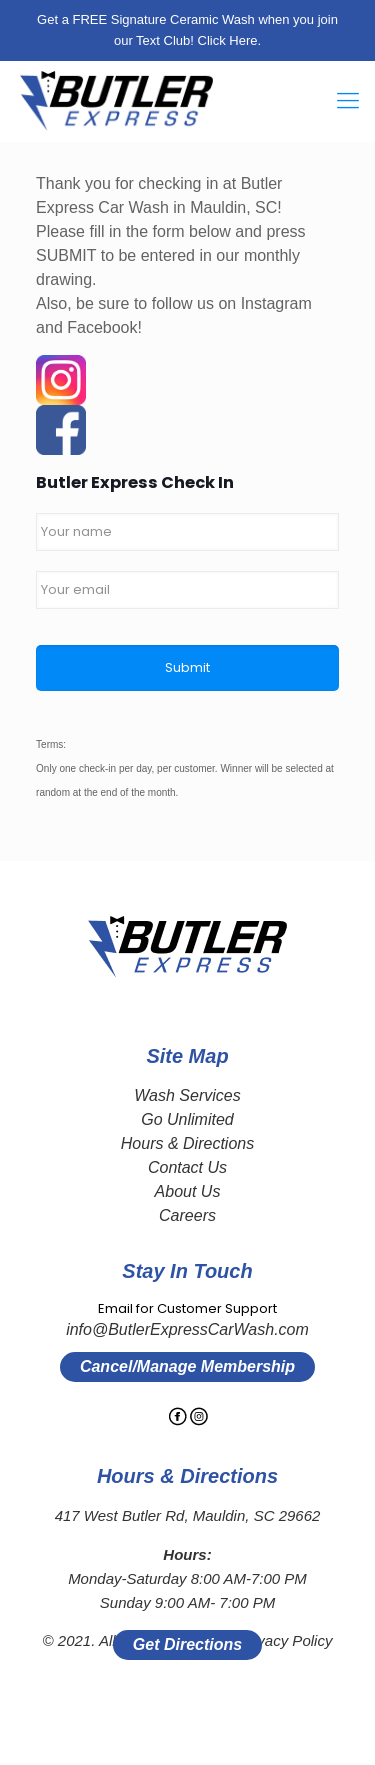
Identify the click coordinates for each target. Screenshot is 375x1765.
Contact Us (187, 1167)
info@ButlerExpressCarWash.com (187, 1329)
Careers (187, 1215)
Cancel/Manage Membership (187, 1366)
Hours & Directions (187, 1143)
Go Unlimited (187, 1119)
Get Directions (187, 1644)
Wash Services (187, 1095)
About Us (188, 1191)
